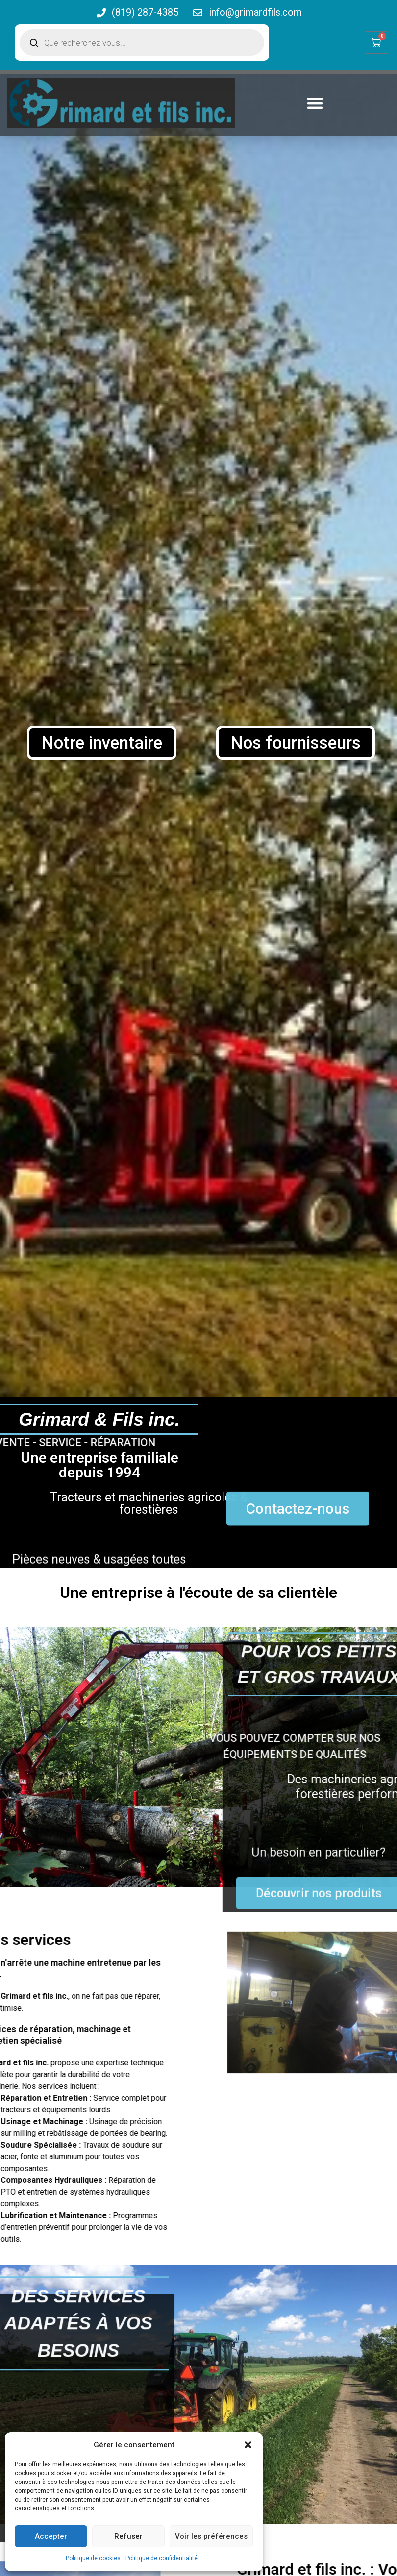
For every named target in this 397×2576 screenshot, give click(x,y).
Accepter (51, 2536)
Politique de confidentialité (161, 2558)
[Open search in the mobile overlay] (142, 42)
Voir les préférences (211, 2536)
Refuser (128, 2536)
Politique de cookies (93, 2558)
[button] (248, 2445)
